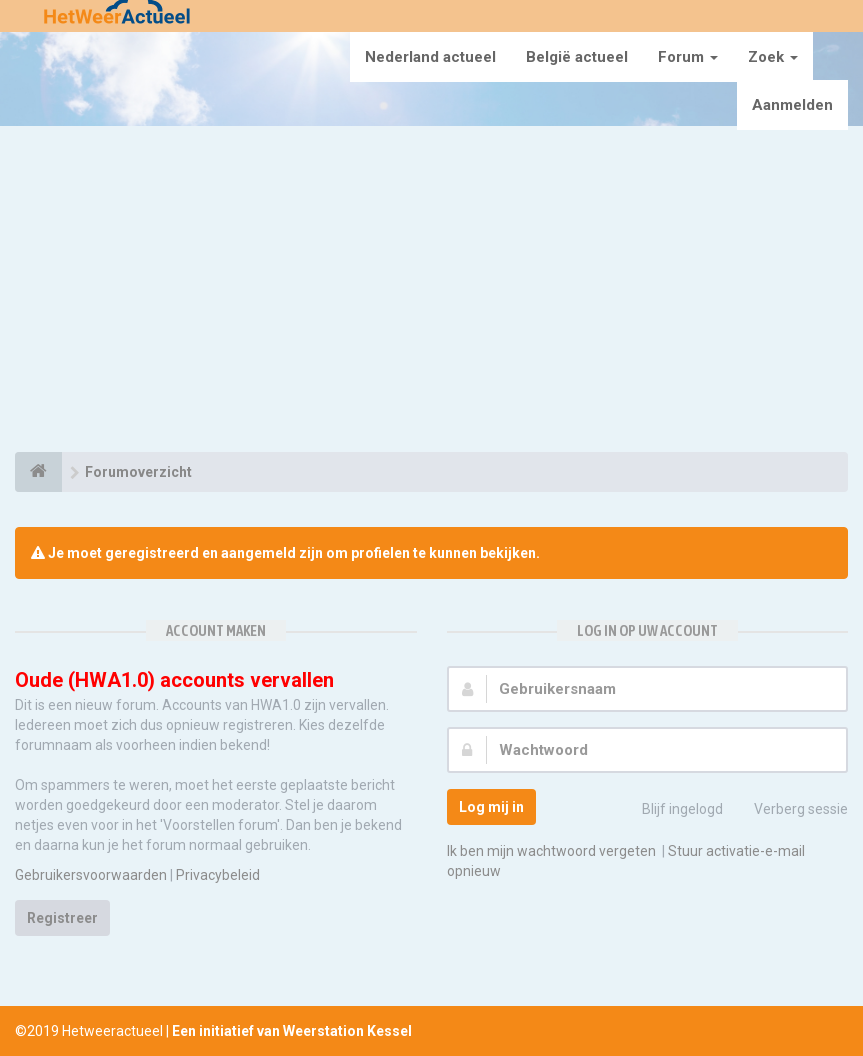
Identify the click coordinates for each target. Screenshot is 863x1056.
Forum (688, 57)
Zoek (773, 57)
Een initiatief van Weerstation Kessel (292, 1031)
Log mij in (491, 807)
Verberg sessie (790, 811)
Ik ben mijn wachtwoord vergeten (551, 851)
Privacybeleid (218, 875)
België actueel (577, 57)
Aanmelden (792, 105)
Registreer (62, 918)
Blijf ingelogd (671, 811)
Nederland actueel (430, 57)
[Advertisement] (431, 292)
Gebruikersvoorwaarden (91, 875)
